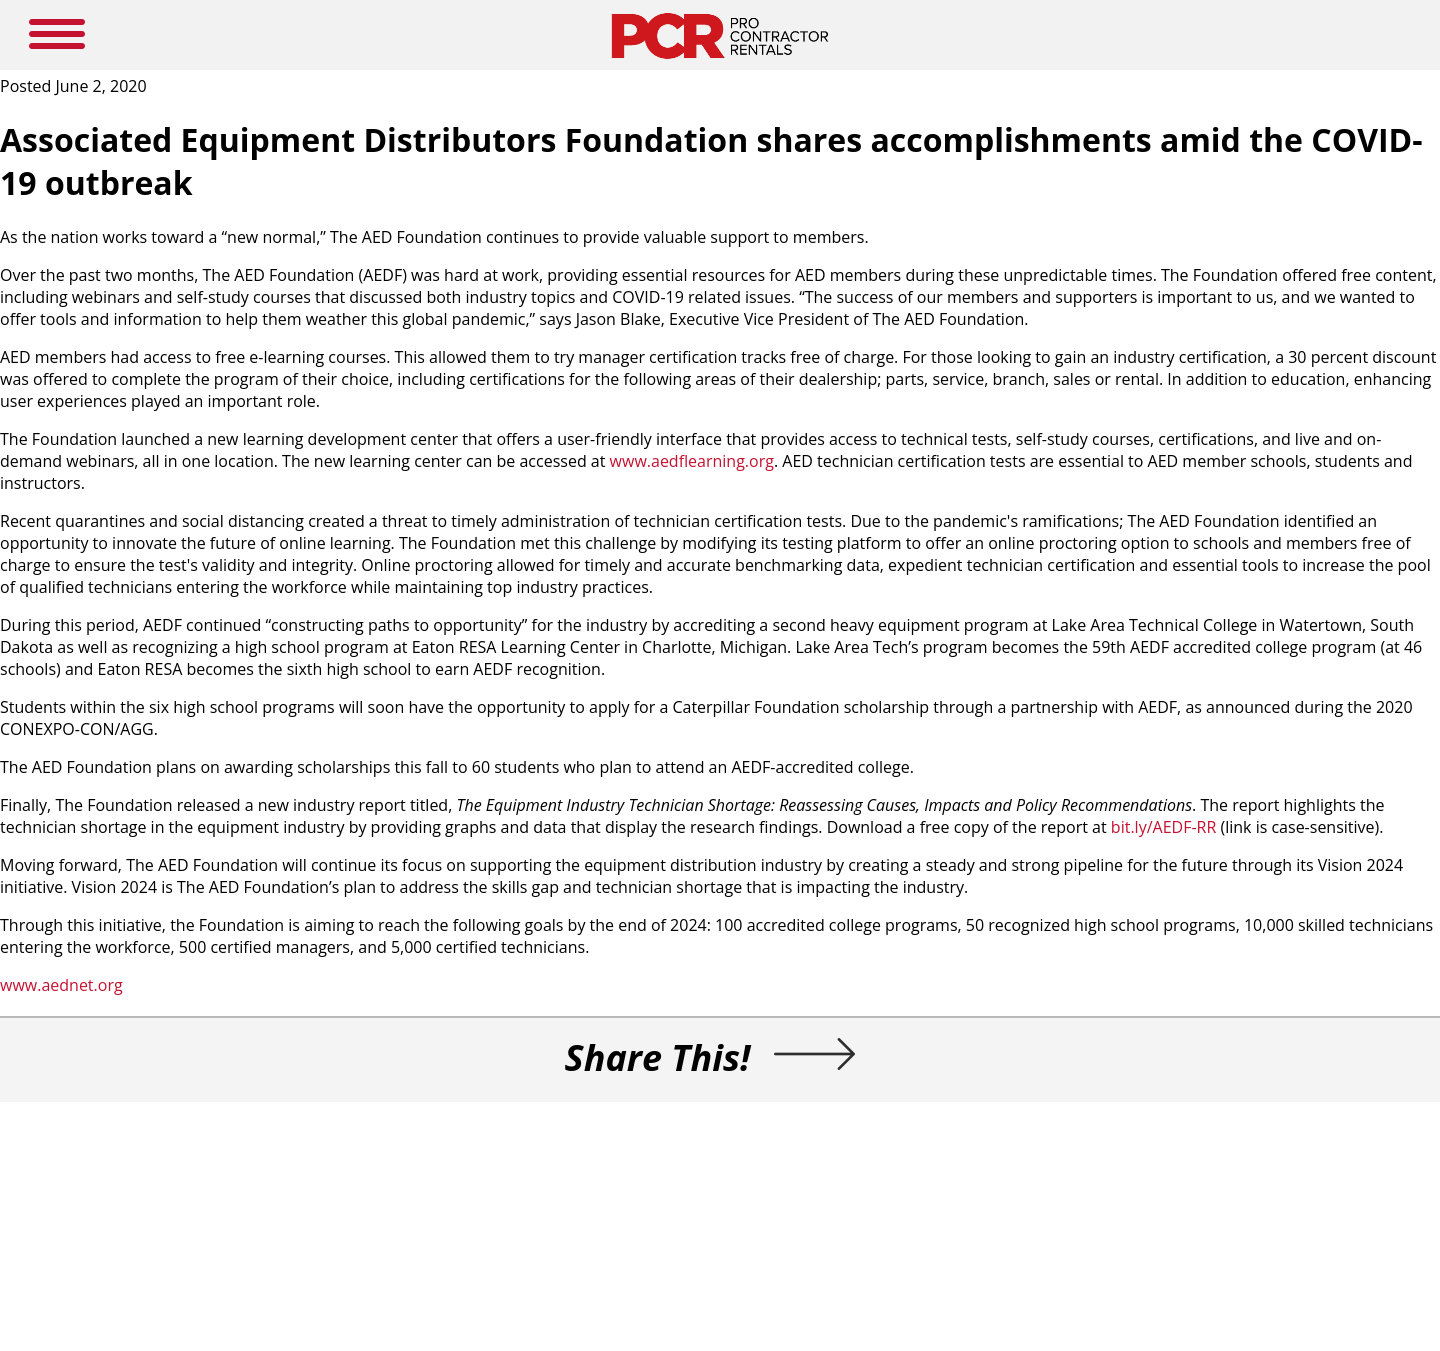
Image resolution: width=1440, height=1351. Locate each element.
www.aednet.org (61, 985)
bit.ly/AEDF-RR (1163, 827)
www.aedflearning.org (692, 461)
